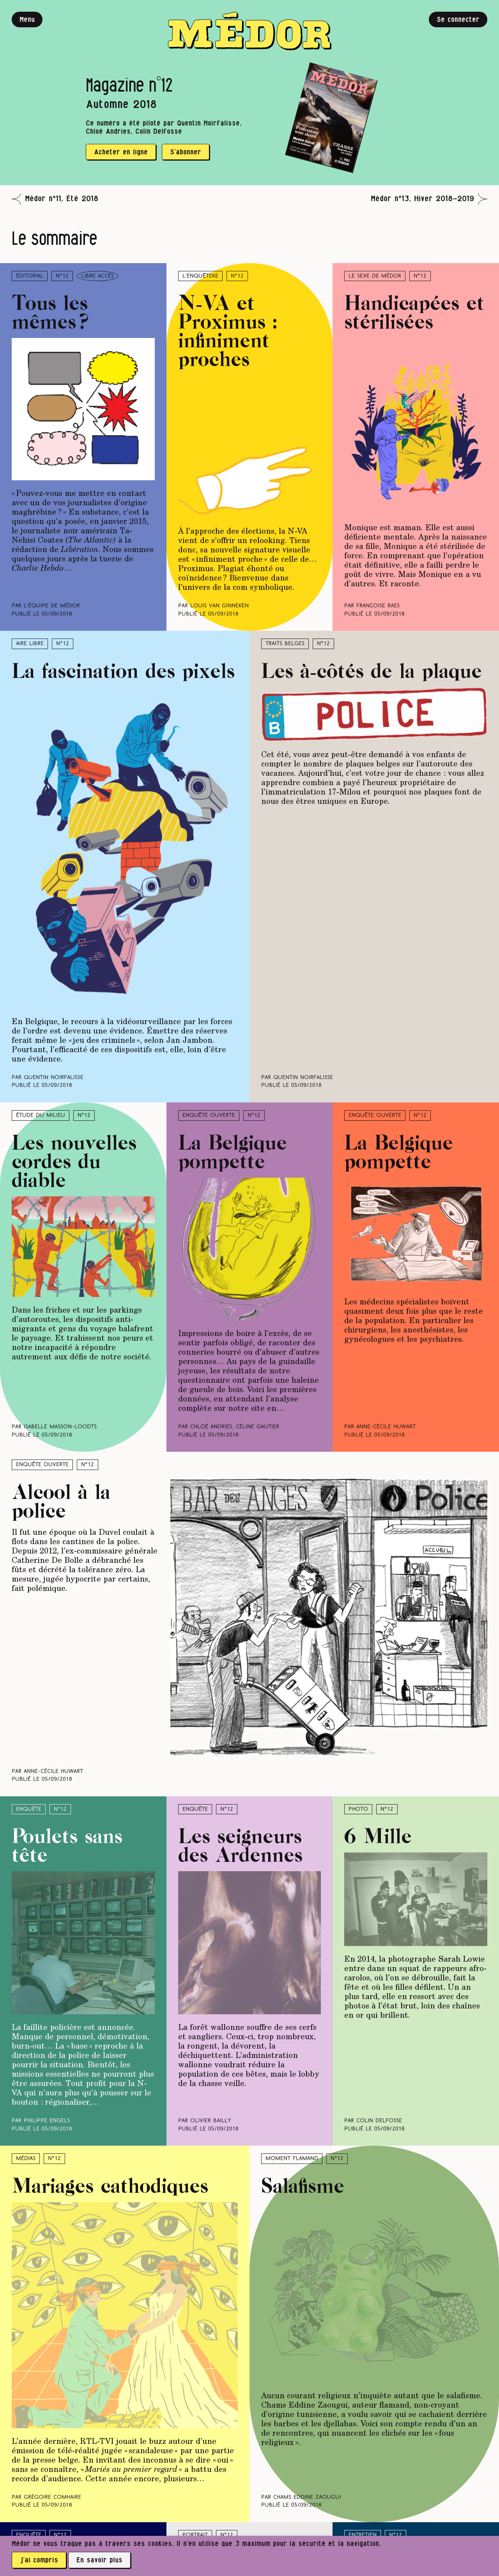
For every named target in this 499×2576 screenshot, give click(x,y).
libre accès (97, 276)
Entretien (363, 2535)
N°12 (62, 276)
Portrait (195, 2535)
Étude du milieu (40, 1115)
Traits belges (284, 643)
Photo (358, 1809)
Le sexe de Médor (375, 276)
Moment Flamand (291, 2158)
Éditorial (29, 276)
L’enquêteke (200, 276)
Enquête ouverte (208, 1115)
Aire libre (30, 643)
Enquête (28, 1809)
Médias (25, 2158)
